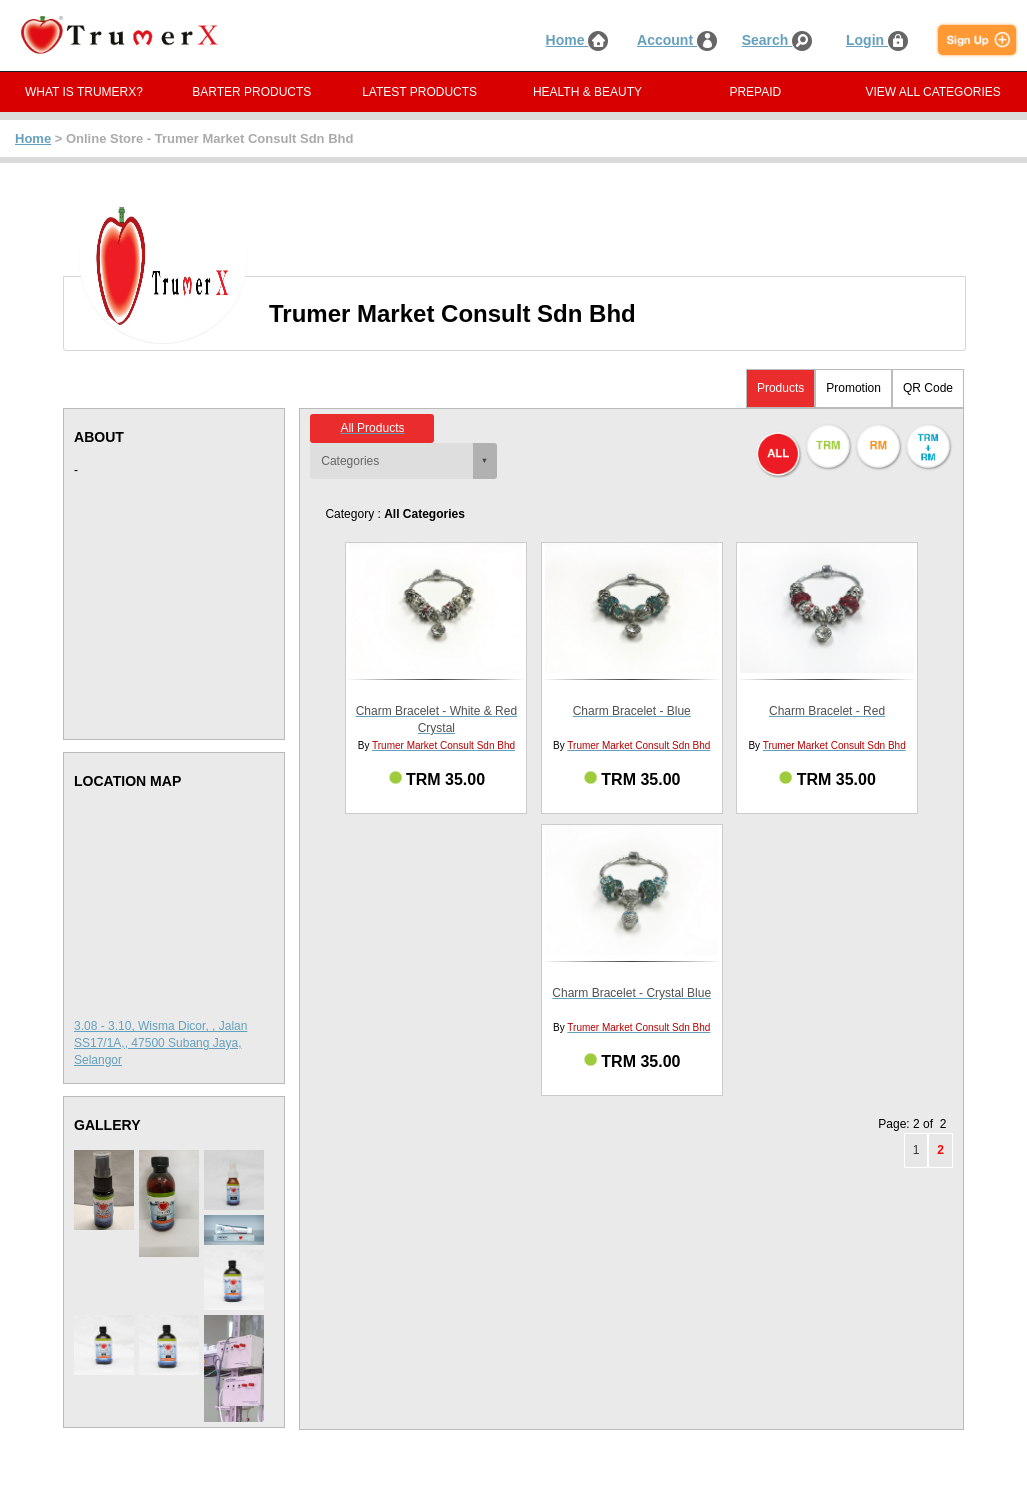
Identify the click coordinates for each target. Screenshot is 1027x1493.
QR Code (928, 388)
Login (877, 40)
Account (677, 40)
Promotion (853, 388)
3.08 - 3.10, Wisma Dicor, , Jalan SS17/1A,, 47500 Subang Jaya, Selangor (160, 1043)
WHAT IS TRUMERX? (84, 92)
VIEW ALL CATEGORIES (932, 92)
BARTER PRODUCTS (251, 92)
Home (577, 40)
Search (777, 40)
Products (780, 388)
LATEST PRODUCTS (419, 92)
